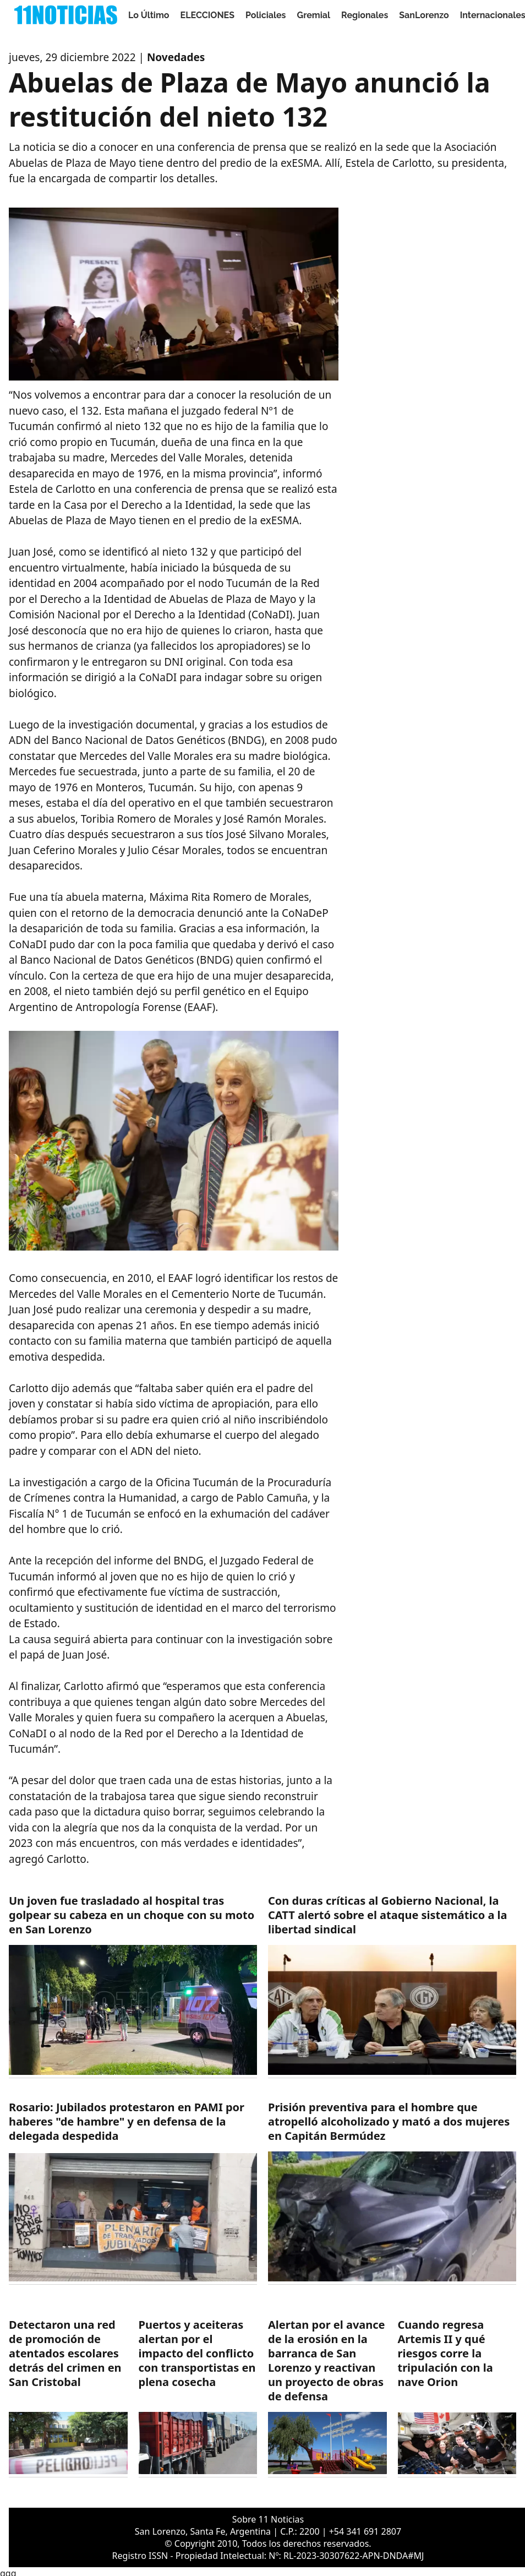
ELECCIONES (207, 15)
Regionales (364, 15)
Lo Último (148, 15)
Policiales (265, 15)
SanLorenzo (424, 15)
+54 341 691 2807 (365, 2531)
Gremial (314, 15)
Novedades (176, 57)
